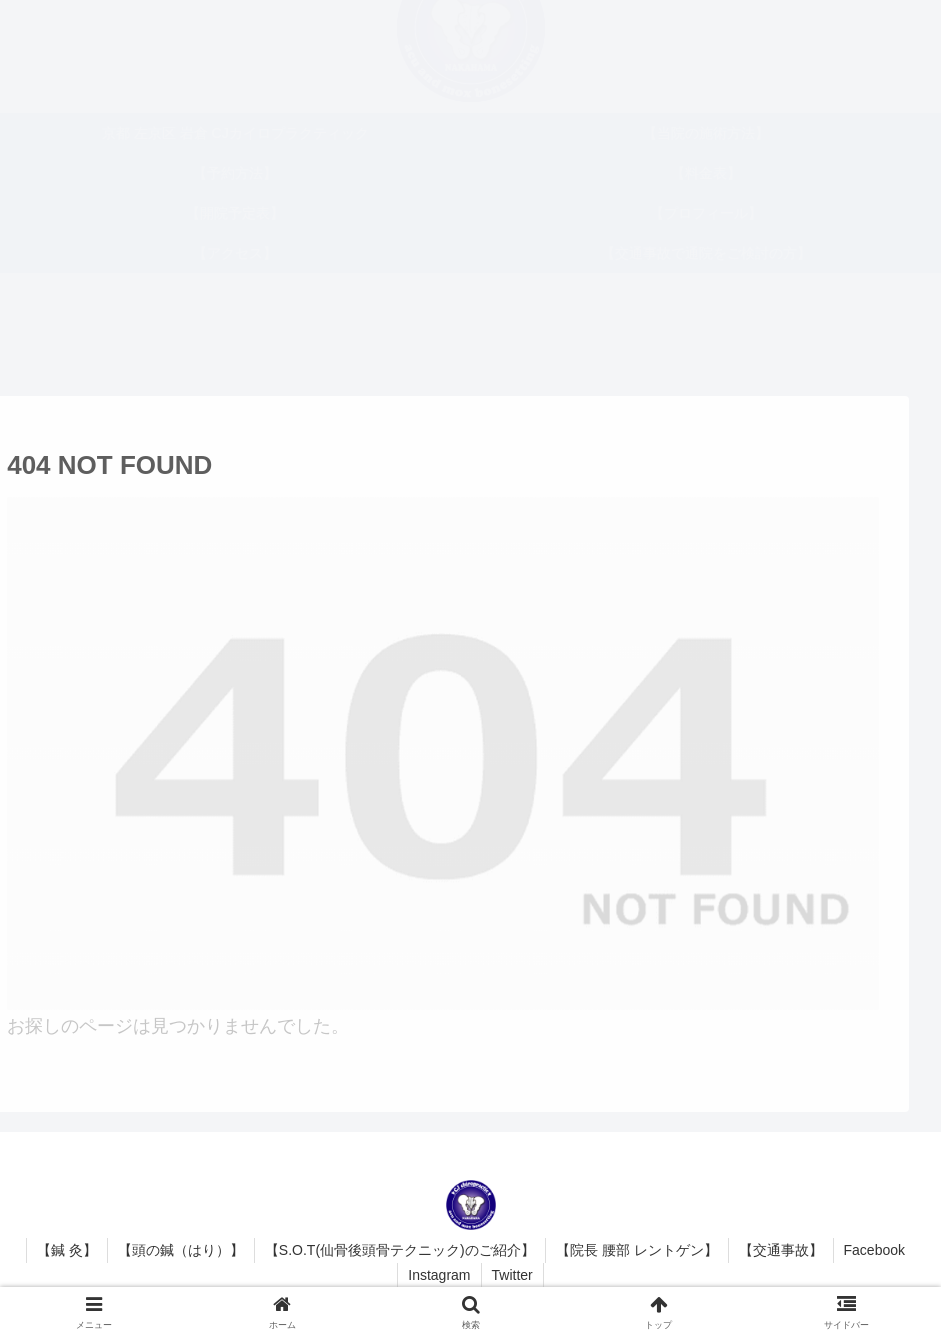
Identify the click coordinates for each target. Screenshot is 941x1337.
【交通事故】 (781, 1250)
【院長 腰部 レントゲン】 (637, 1250)
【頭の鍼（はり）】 (181, 1250)
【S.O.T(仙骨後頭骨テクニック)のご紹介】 (400, 1250)
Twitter (512, 1275)
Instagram (439, 1275)
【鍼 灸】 (67, 1250)
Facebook (874, 1250)
